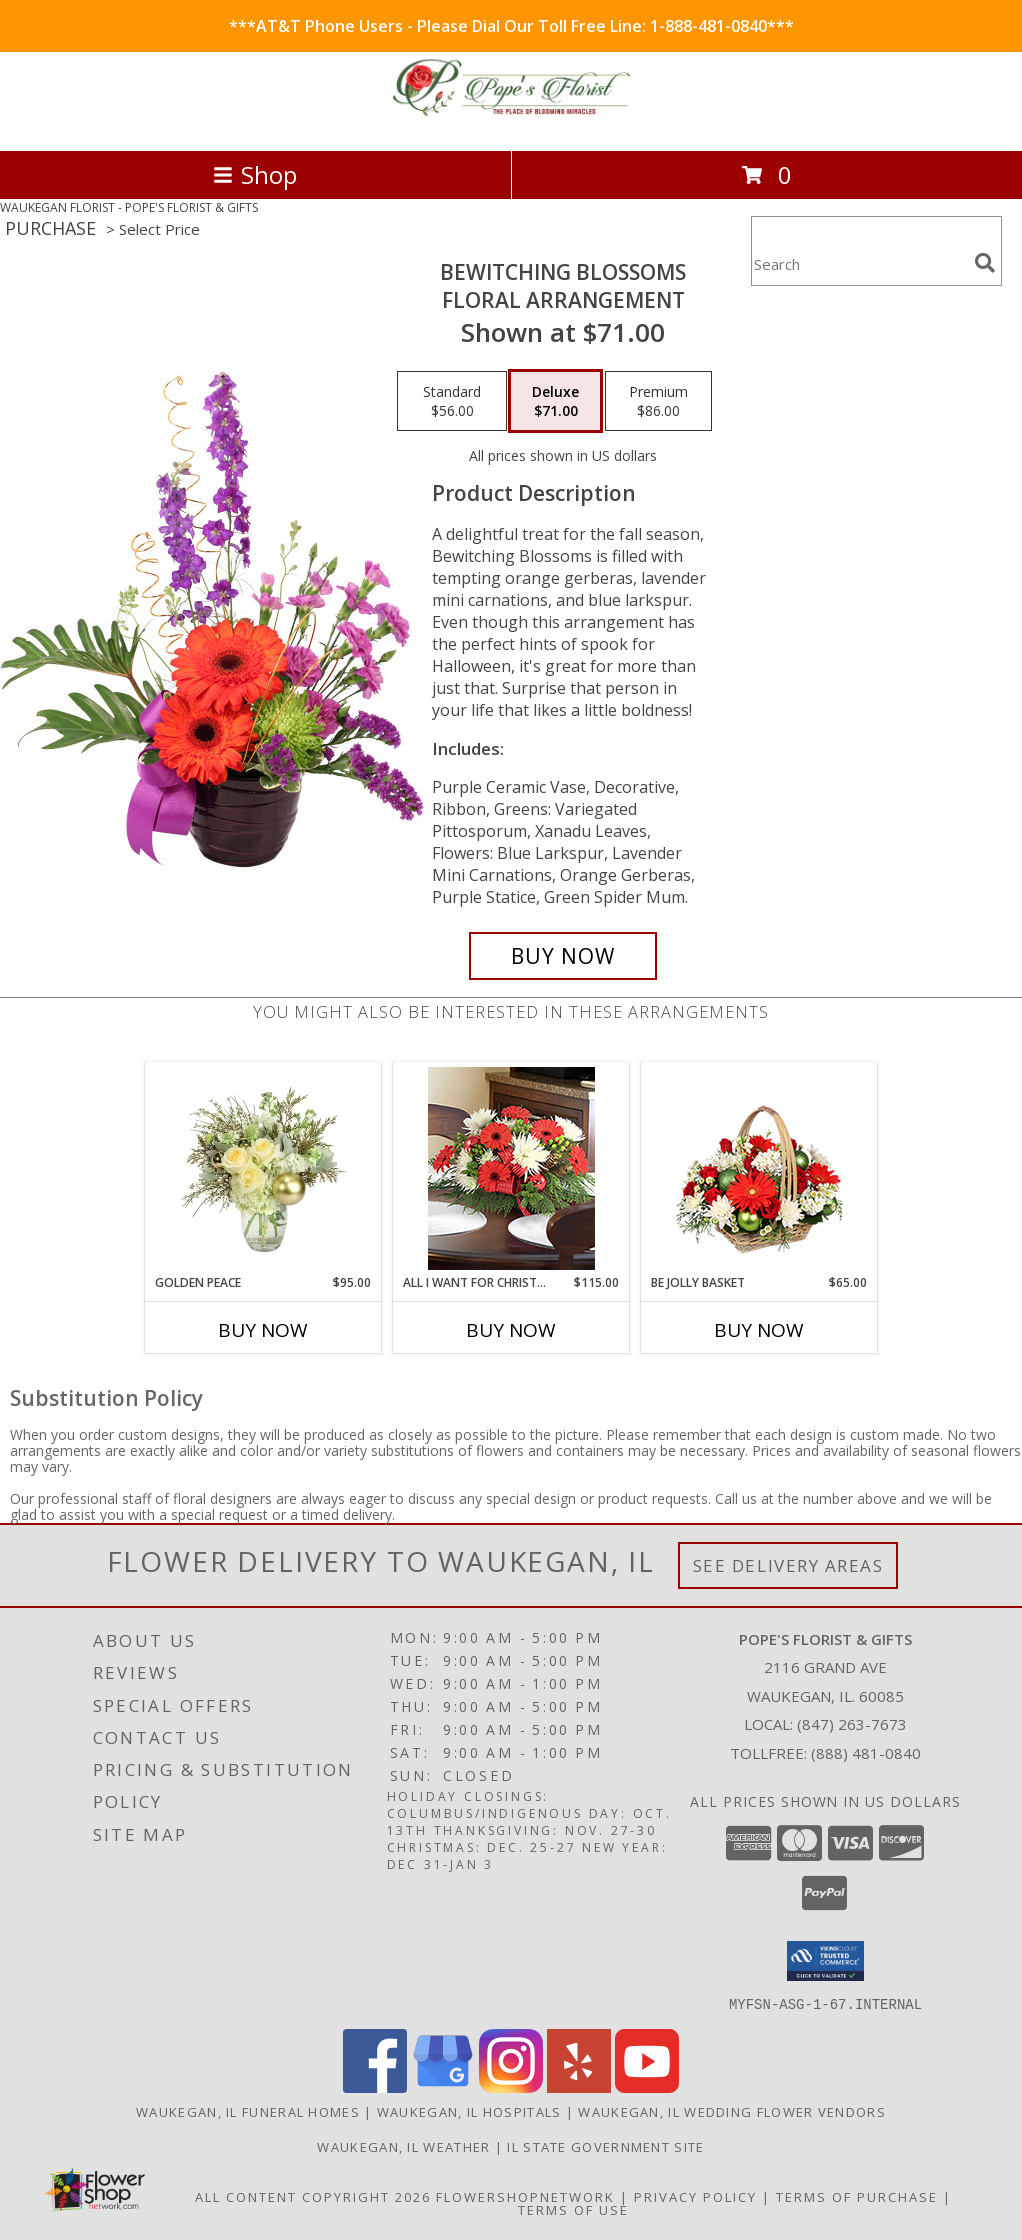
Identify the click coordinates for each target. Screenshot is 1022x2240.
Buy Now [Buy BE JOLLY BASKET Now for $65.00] (759, 1330)
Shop (255, 174)
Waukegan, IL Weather (403, 2146)
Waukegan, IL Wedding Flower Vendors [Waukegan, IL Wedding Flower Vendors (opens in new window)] (732, 2111)
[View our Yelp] (579, 2086)
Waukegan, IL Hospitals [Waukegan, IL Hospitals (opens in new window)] (469, 2111)
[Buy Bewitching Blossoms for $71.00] (563, 956)
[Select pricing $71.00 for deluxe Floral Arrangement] (555, 401)
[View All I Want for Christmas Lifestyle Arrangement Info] (511, 1168)
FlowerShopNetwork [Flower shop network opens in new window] (525, 2196)
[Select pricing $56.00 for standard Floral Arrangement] (452, 401)
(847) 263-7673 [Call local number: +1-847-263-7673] (852, 1724)
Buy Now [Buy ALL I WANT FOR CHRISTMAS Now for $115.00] (511, 1330)
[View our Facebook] (375, 2086)
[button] (825, 1961)
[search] (985, 263)
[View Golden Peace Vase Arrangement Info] (263, 1168)
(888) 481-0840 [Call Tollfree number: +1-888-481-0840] (866, 1753)
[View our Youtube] (647, 2086)
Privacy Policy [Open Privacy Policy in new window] (695, 2196)
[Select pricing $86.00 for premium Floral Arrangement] (658, 401)
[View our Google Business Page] (443, 2086)
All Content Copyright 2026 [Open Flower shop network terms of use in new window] (313, 2196)
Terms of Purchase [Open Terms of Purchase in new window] (857, 2196)
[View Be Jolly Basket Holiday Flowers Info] (759, 1168)
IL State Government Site (605, 2146)
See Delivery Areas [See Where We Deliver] (788, 1565)
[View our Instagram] (511, 2086)
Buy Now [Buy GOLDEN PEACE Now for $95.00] (263, 1330)
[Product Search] (859, 263)
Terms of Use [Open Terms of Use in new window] (573, 2209)
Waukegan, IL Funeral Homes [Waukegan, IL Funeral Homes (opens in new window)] (248, 2111)
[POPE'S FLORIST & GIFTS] (511, 121)
